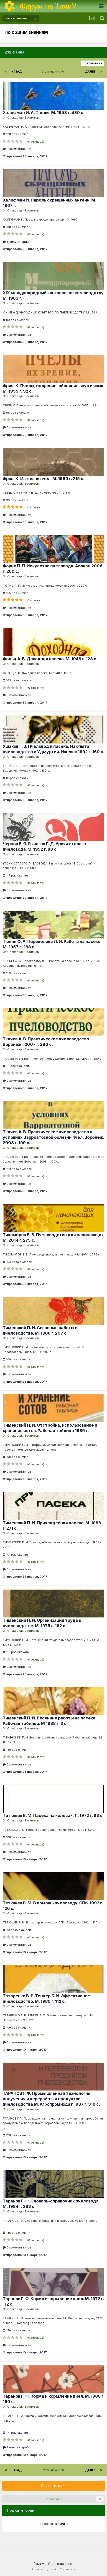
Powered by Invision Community (53, 2569)
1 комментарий (16, 241)
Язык (38, 2564)
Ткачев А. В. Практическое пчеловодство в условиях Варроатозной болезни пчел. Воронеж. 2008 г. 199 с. (53, 1137)
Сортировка (92, 63)
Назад (16, 71)
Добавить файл (53, 2486)
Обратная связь (61, 2564)
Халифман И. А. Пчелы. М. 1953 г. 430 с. (43, 112)
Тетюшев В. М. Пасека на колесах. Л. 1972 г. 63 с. (53, 1815)
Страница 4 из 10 (53, 71)
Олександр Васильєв (23, 117)
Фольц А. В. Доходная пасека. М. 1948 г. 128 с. (50, 658)
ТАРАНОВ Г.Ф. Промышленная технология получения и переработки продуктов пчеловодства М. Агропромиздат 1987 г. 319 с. (51, 2099)
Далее (90, 71)
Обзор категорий (53, 2523)
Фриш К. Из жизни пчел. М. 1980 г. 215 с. (43, 478)
